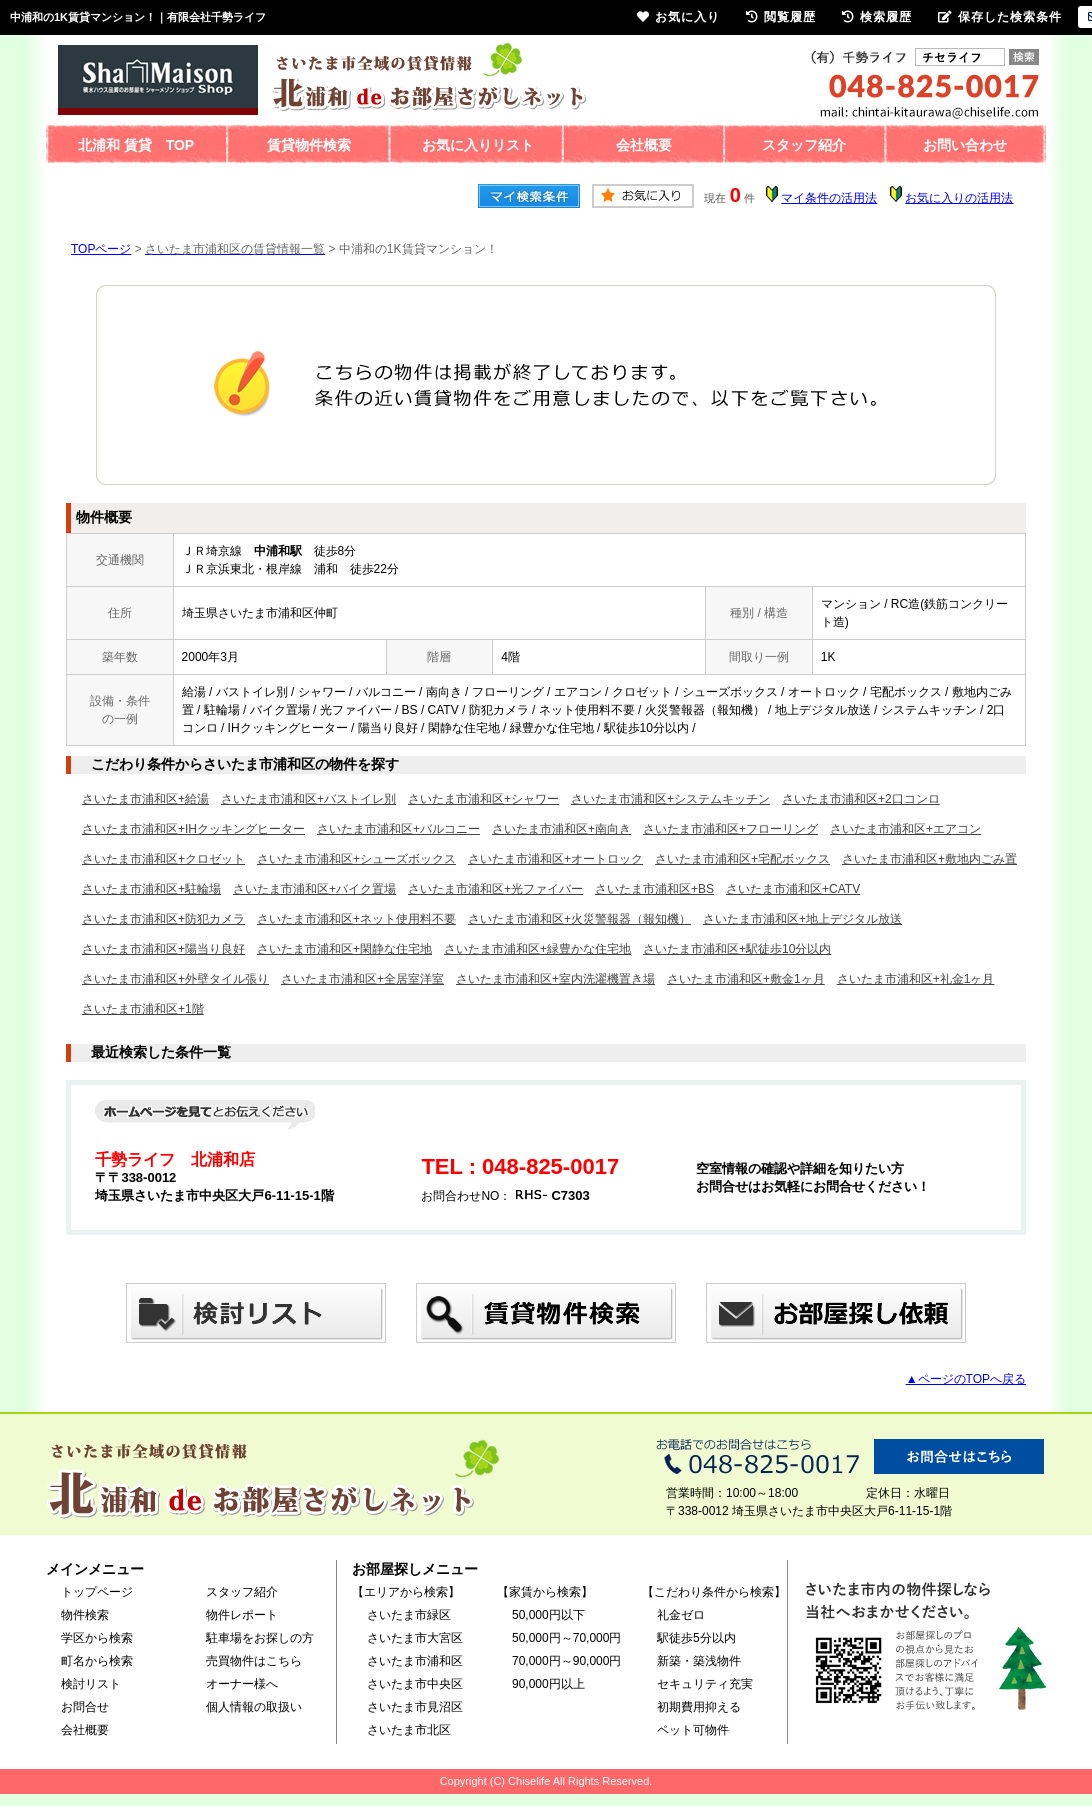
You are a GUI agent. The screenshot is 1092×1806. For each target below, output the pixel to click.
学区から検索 (97, 1638)
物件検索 (85, 1615)
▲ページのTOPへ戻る (966, 1379)
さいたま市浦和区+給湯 (145, 799)
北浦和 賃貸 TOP (136, 145)
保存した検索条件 (1000, 17)
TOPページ (101, 249)
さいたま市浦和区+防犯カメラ (163, 919)
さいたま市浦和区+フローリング (730, 829)
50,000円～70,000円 (566, 1638)
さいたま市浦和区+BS (654, 889)
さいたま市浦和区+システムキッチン (670, 799)
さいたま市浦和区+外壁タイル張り (175, 979)
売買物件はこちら (254, 1661)
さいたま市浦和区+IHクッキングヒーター (193, 829)
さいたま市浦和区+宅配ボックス (742, 859)
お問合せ (85, 1707)
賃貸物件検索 (309, 145)
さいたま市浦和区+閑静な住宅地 (344, 949)
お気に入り (678, 17)
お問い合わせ (965, 145)
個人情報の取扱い (254, 1707)
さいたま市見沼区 (415, 1707)
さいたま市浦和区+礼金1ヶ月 (916, 979)
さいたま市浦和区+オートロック (555, 859)
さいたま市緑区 (409, 1615)
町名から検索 (97, 1661)
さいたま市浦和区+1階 (143, 1009)
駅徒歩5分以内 (696, 1638)
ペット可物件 (693, 1730)
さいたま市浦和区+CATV (793, 889)
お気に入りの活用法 (959, 198)
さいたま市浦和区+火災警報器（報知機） (579, 919)
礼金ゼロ (681, 1615)
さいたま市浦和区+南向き (561, 829)
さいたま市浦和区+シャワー (483, 799)
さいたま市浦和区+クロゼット (163, 859)
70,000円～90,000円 (566, 1661)
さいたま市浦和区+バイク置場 (314, 889)
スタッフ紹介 (804, 145)
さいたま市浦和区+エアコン (905, 829)
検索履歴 (877, 17)
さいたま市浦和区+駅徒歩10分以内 (737, 949)
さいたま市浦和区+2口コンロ (861, 799)
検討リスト (91, 1684)
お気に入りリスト (478, 145)
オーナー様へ (242, 1684)
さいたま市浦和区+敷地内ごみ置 (929, 859)
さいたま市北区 (409, 1730)
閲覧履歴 (781, 17)
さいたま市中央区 (415, 1684)
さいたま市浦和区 (415, 1661)
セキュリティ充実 (705, 1684)
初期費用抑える (699, 1707)
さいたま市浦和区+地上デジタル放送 (802, 919)
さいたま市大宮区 (415, 1638)
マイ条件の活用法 (829, 198)
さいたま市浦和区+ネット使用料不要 (356, 919)
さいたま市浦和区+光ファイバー (495, 889)
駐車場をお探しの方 (260, 1638)
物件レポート (242, 1615)
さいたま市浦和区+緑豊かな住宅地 (537, 949)
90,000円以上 (548, 1684)
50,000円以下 (548, 1615)
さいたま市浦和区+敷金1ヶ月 (746, 979)
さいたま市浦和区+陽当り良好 (163, 949)
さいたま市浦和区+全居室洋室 (362, 979)
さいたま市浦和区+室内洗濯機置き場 (555, 979)
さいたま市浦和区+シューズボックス (356, 859)
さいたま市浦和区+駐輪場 (151, 889)
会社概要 (644, 145)
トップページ (97, 1592)
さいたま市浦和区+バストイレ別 (308, 799)
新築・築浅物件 (699, 1661)
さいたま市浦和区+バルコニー (398, 829)
